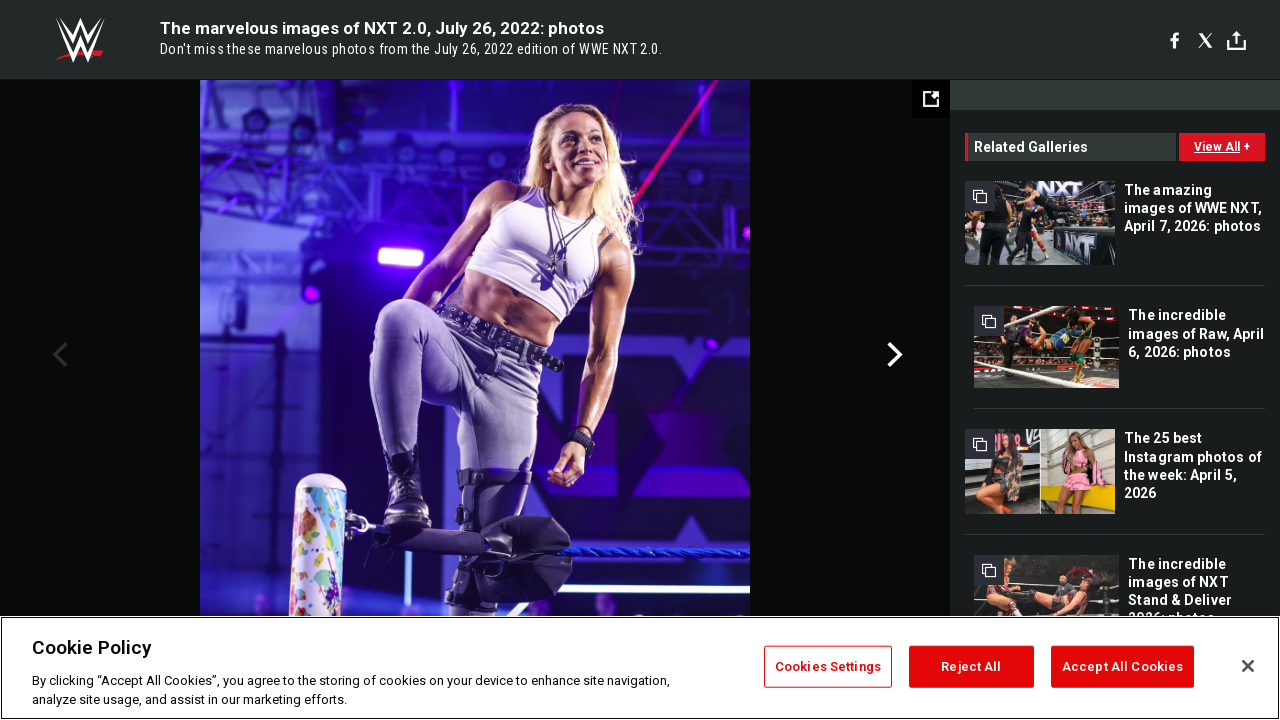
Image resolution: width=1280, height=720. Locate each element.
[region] (640, 668)
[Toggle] (1236, 40)
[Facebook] (1174, 40)
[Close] (1248, 666)
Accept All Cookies (1122, 666)
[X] (1205, 40)
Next (892, 355)
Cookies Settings (828, 666)
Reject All (971, 666)
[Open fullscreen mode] (931, 99)
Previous (57, 355)
